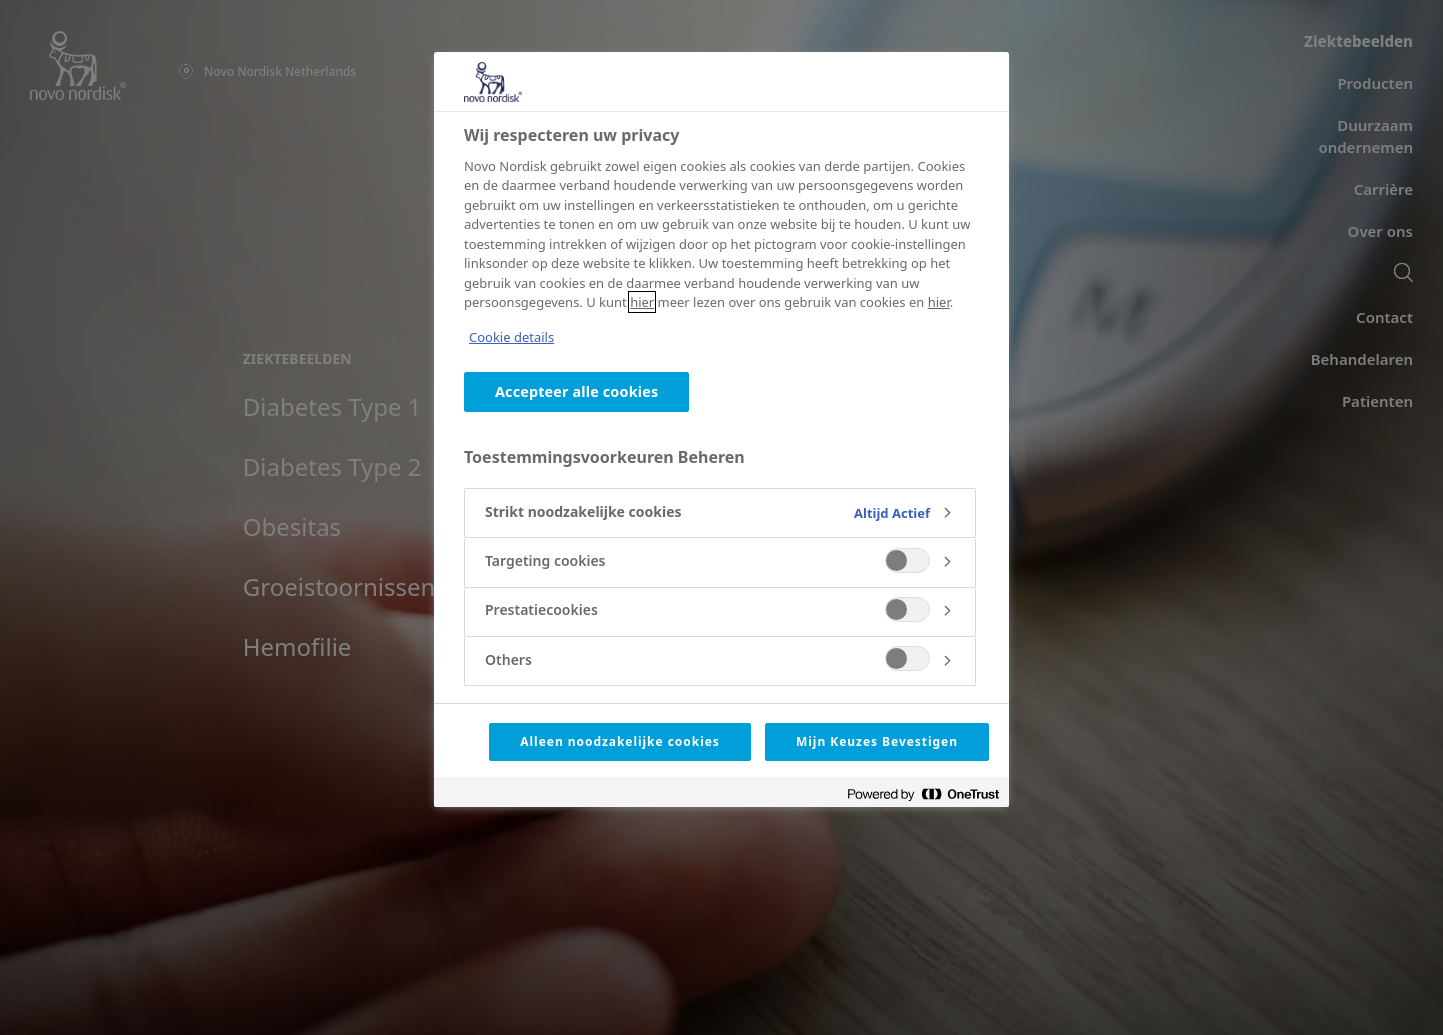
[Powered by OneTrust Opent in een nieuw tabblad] (923, 794)
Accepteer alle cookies (576, 391)
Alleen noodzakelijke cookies (620, 741)
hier (642, 302)
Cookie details (511, 337)
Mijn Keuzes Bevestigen (877, 741)
